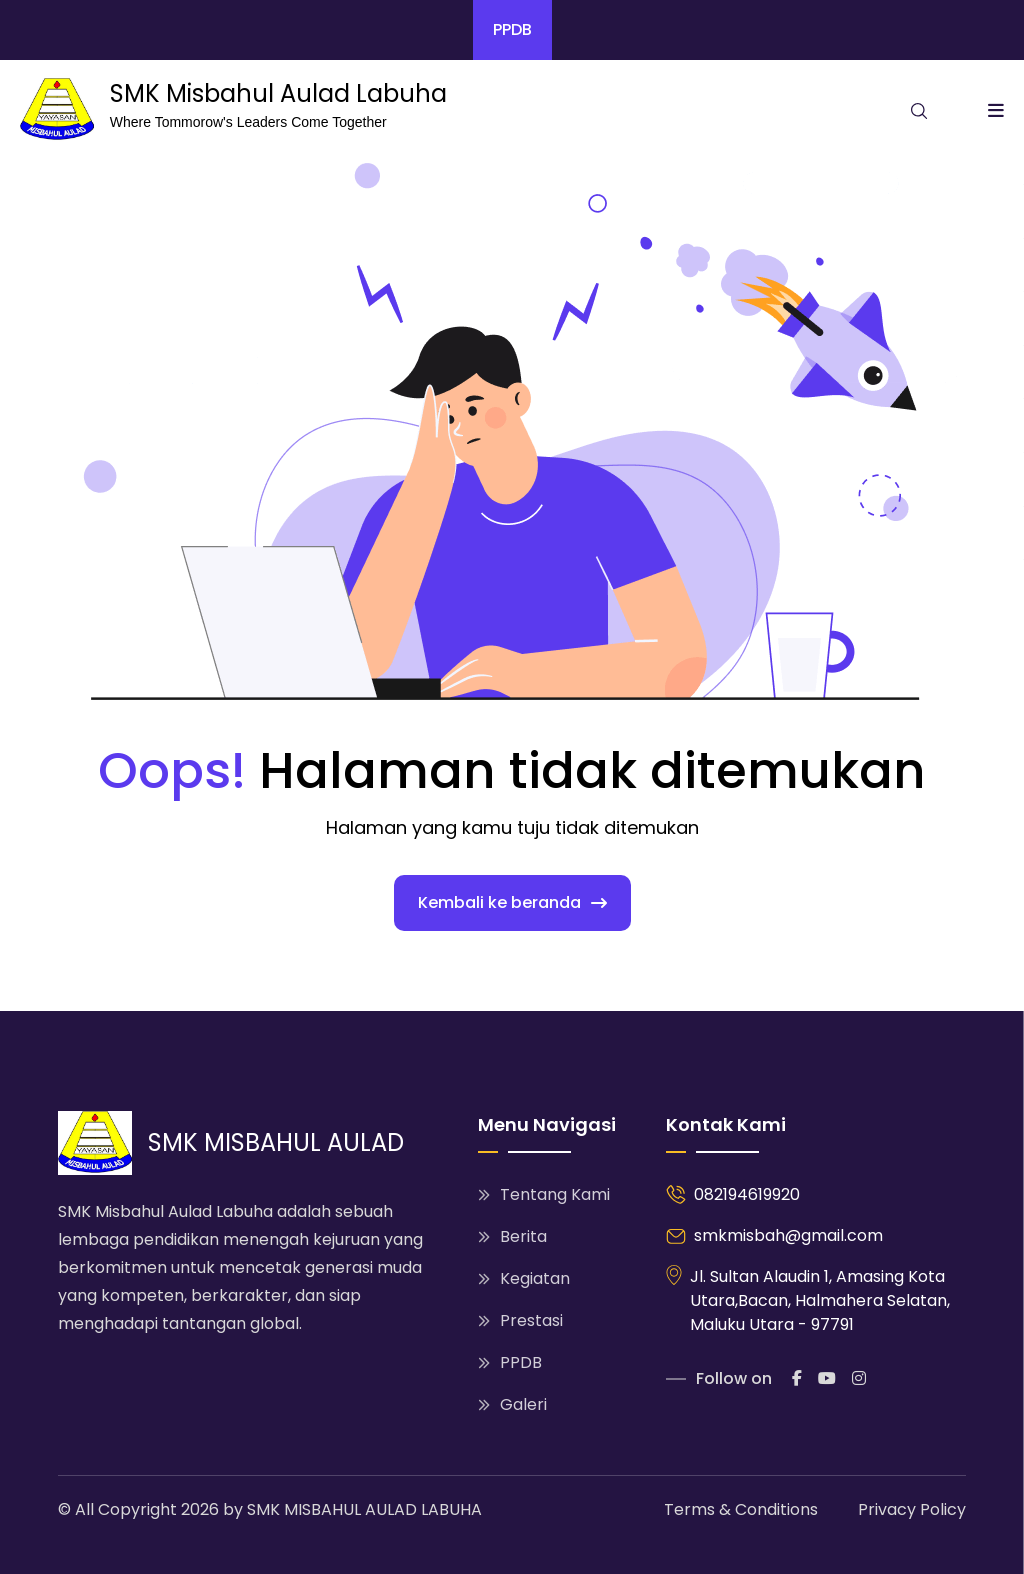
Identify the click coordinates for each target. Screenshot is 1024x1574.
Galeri (512, 1404)
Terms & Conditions (741, 1509)
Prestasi (520, 1320)
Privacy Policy (912, 1509)
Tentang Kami (544, 1194)
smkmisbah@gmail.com (788, 1235)
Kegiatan (524, 1278)
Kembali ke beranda (512, 902)
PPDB (512, 29)
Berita (512, 1236)
